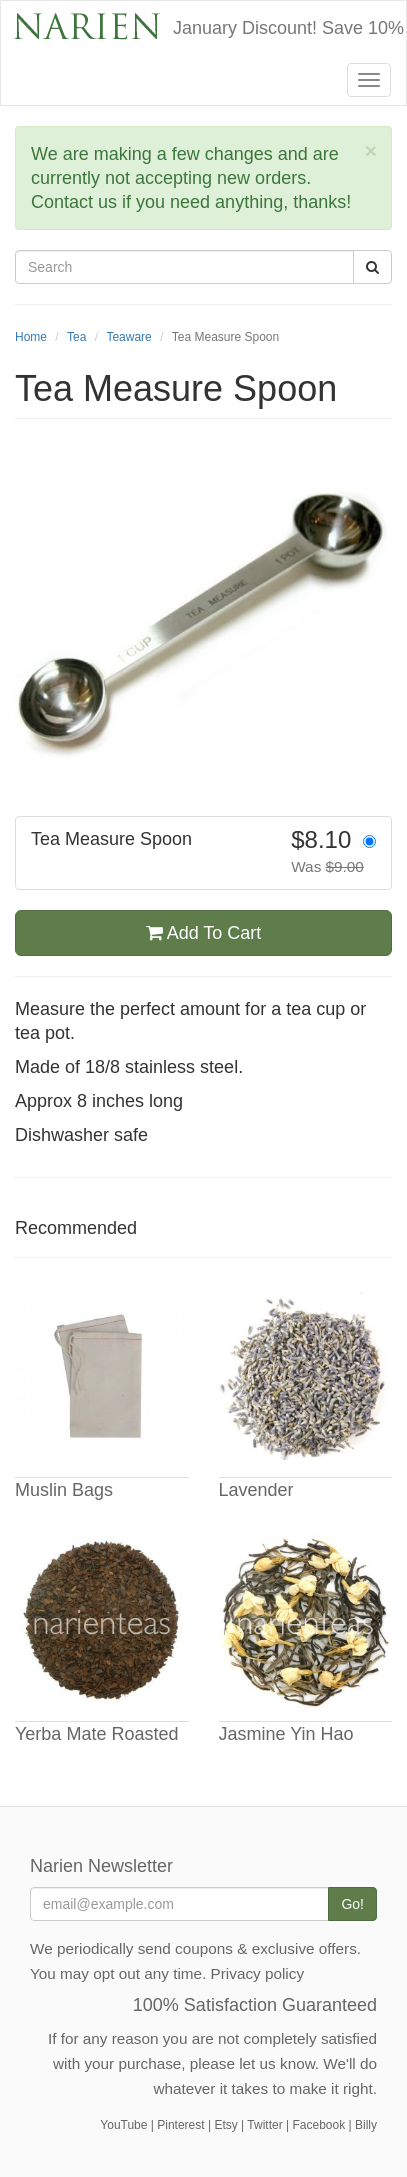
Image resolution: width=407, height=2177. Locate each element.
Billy (366, 2125)
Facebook (318, 2125)
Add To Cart (204, 933)
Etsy (225, 2125)
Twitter (264, 2125)
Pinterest (180, 2125)
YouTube (123, 2125)
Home (31, 337)
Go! (352, 1904)
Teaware (128, 337)
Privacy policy (258, 1973)
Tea (76, 337)
